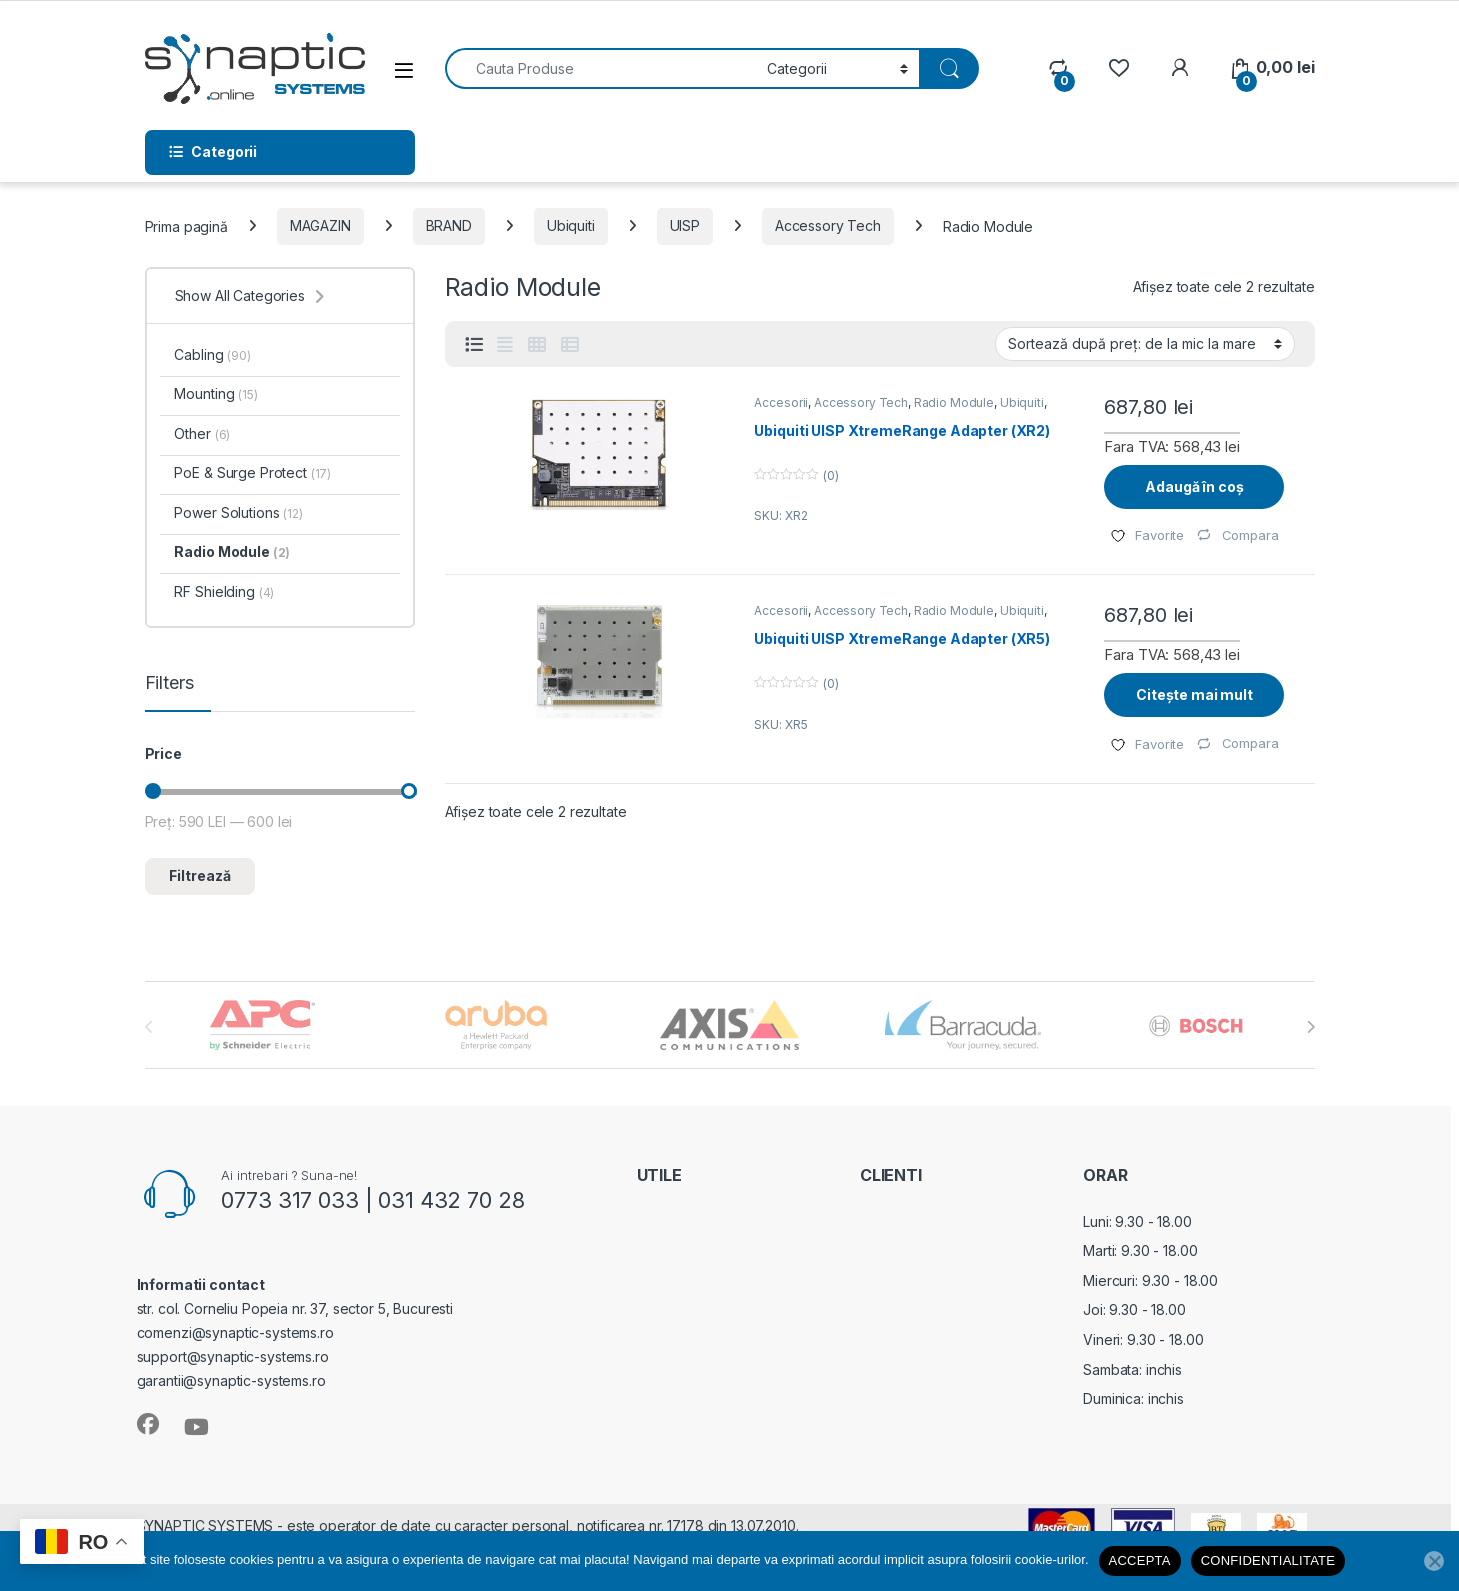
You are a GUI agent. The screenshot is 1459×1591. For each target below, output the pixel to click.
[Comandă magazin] (1145, 344)
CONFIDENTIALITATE (1268, 1560)
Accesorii (781, 402)
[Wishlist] (1118, 67)
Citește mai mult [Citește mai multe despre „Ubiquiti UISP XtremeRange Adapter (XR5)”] (1194, 694)
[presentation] (1310, 1027)
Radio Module (954, 402)
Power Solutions (238, 512)
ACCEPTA (1140, 1560)
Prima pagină (186, 225)
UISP (685, 225)
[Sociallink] (148, 1424)
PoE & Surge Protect (252, 472)
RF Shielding (224, 591)
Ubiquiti (571, 225)
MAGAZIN (320, 225)
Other (202, 433)
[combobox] (601, 68)
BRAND (449, 225)
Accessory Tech (828, 225)
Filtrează (200, 875)
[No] (1434, 1561)
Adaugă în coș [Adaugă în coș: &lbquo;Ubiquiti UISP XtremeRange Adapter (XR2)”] (1194, 486)
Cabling (212, 354)
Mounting (215, 393)
